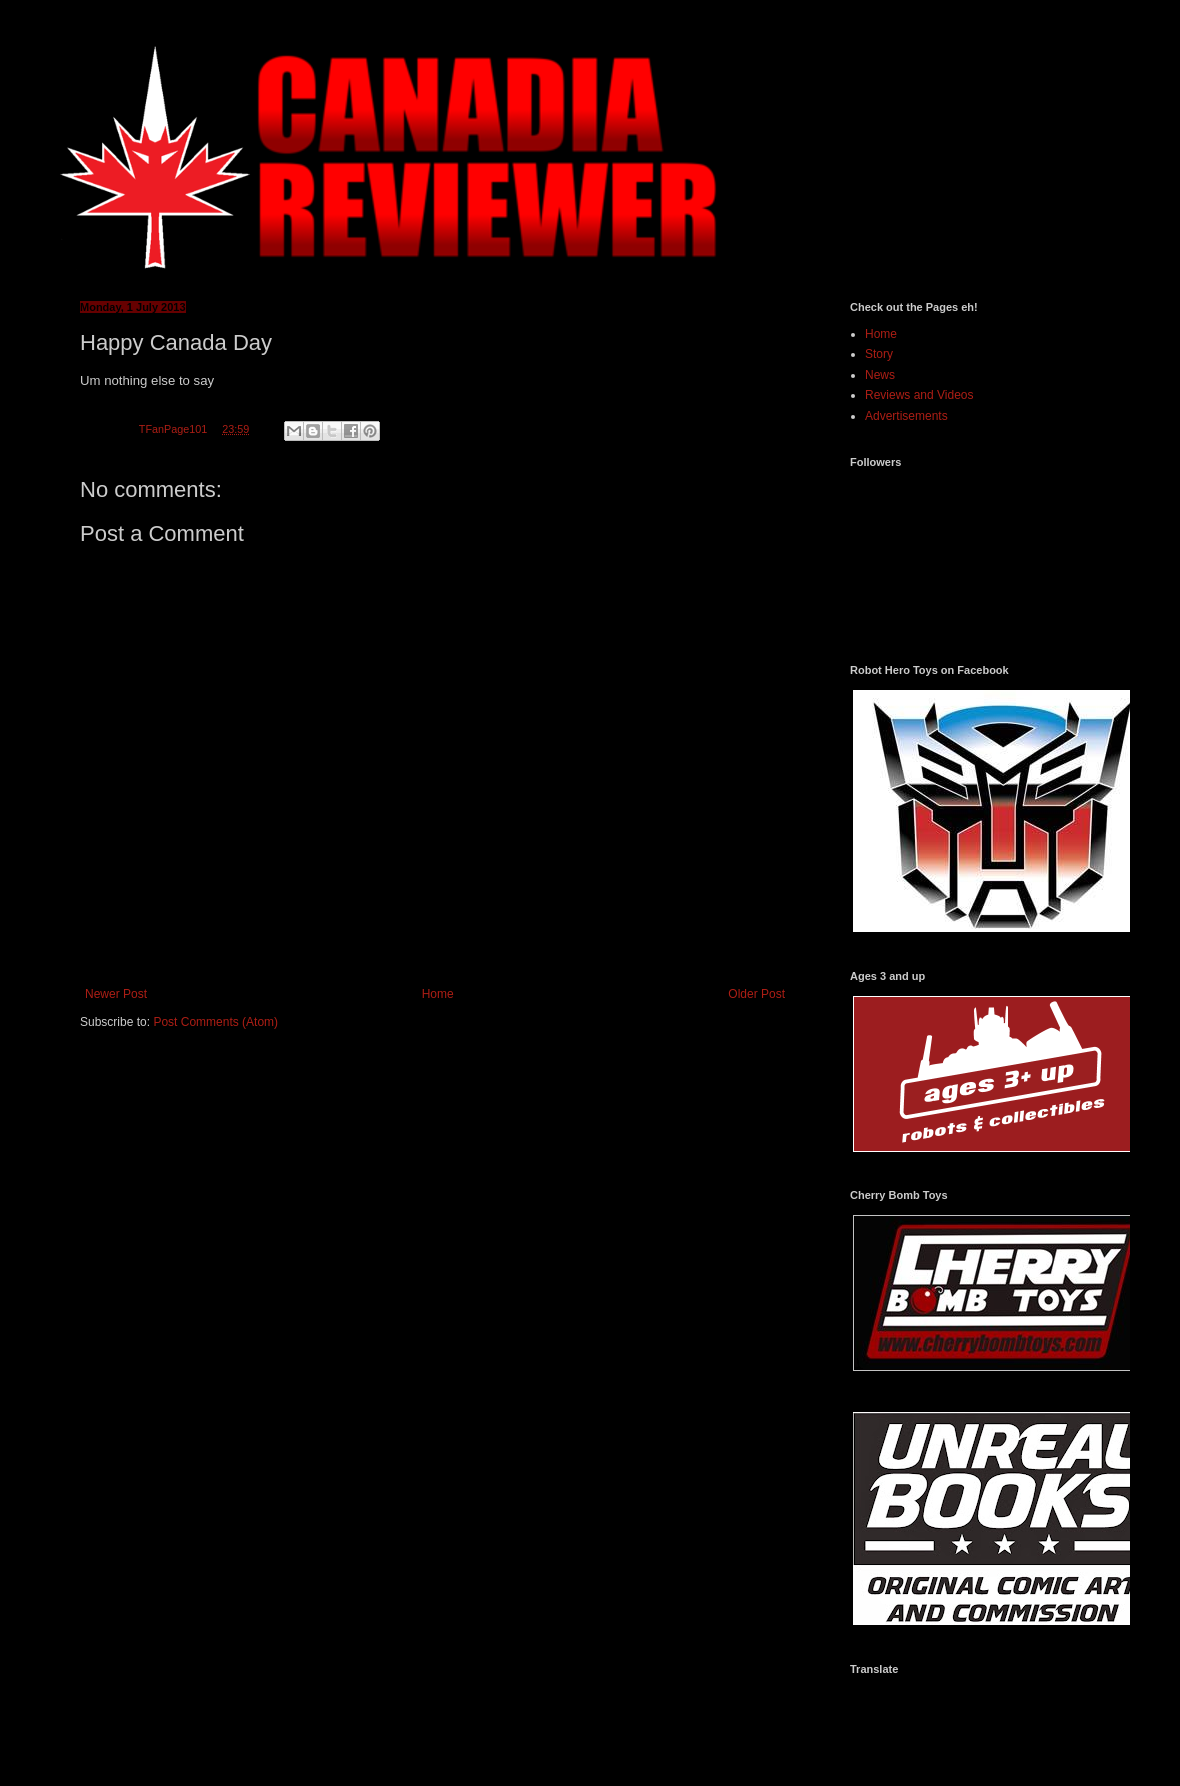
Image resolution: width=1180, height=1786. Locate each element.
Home (438, 994)
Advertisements (906, 416)
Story (879, 354)
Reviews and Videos (919, 395)
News (880, 375)
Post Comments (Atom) (215, 1022)
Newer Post (116, 994)
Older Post (756, 994)
